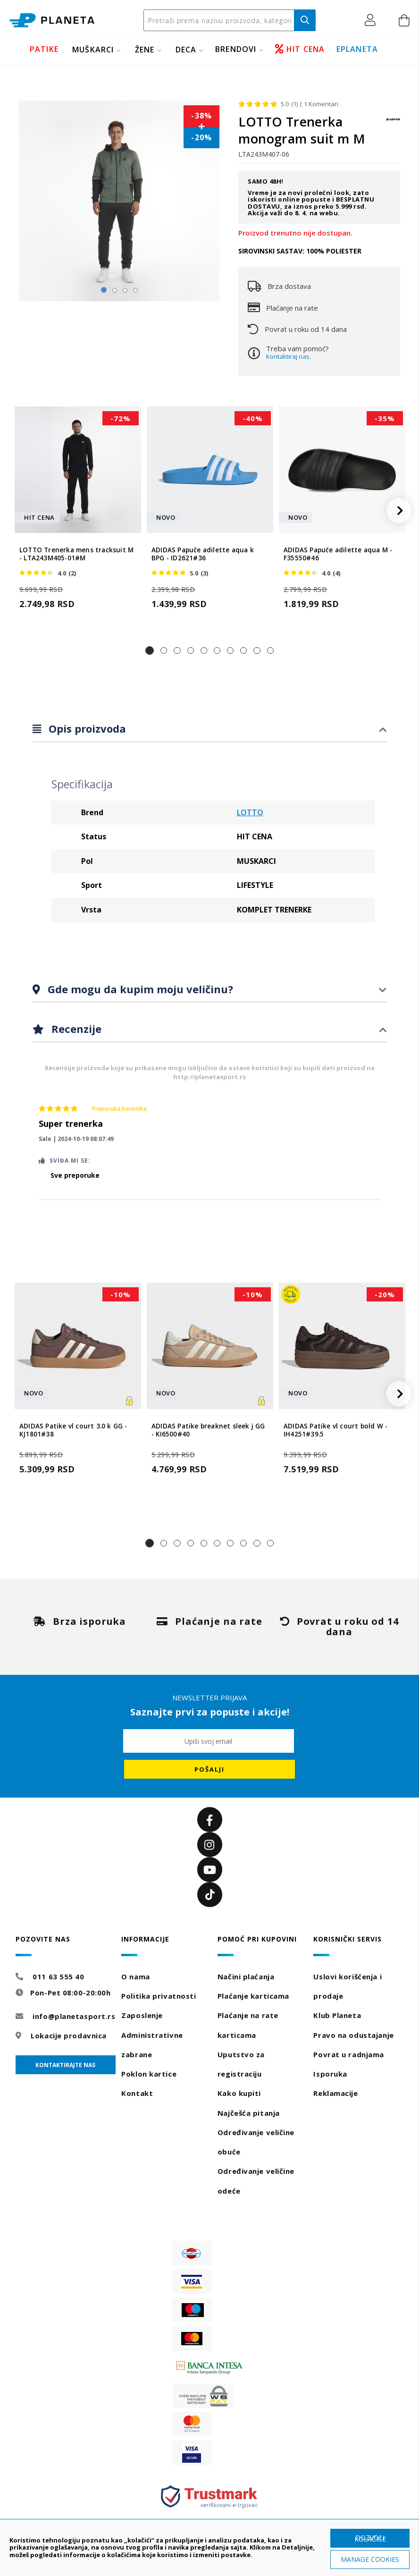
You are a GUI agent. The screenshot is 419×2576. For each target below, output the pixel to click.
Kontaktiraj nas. (288, 356)
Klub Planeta (337, 2015)
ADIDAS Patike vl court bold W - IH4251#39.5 (335, 1430)
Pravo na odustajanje (353, 2035)
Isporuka (330, 2073)
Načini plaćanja (246, 1976)
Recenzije (75, 1029)
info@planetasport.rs (74, 2016)
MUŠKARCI (93, 49)
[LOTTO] (393, 123)
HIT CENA (300, 49)
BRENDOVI (236, 49)
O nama (135, 1976)
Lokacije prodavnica (69, 2035)
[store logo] (51, 20)
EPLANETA (357, 49)
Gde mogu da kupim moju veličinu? (139, 989)
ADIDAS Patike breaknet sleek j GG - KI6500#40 (208, 1430)
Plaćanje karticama (253, 1996)
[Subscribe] (209, 1769)
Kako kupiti (239, 2093)
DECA (186, 49)
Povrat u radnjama (348, 2054)
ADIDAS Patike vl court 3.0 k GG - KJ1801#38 (73, 1430)
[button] (372, 20)
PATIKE (44, 49)
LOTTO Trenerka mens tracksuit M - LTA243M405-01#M (76, 554)
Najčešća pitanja (249, 2113)
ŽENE (145, 49)
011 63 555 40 (58, 1976)
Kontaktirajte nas (65, 2065)
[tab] (209, 729)
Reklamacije (335, 2093)
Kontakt (137, 2093)
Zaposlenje (142, 2015)
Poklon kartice (148, 2073)
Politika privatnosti (158, 1996)
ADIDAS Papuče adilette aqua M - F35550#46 (338, 554)
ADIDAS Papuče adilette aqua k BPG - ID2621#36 (202, 554)
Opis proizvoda (86, 728)
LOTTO (250, 812)
